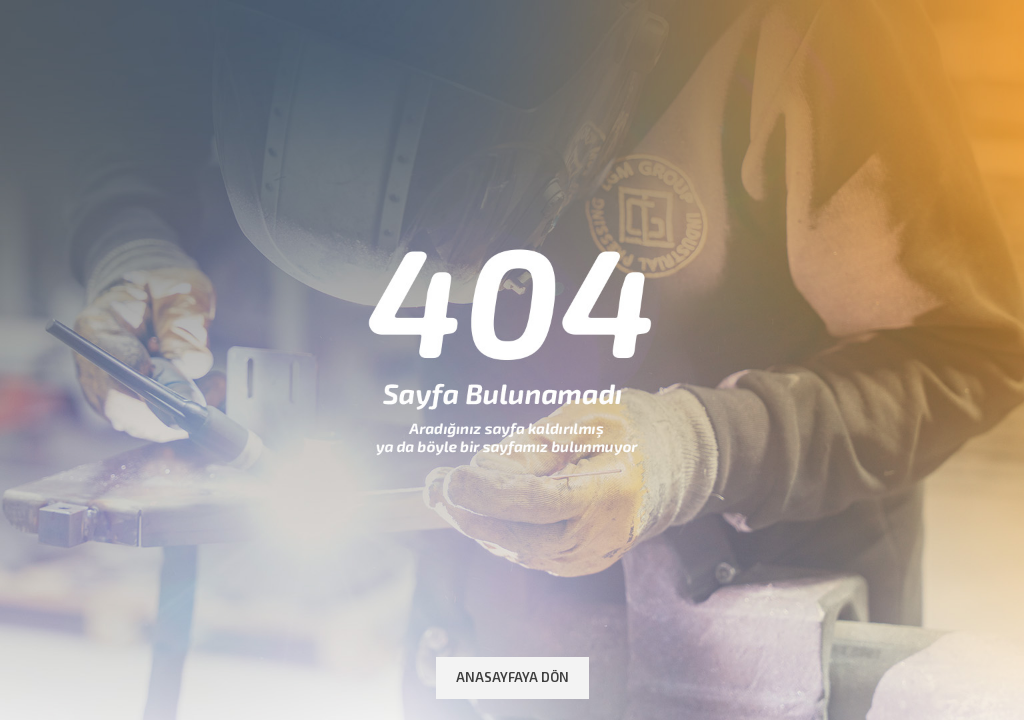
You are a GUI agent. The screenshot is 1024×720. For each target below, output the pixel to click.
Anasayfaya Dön (512, 677)
